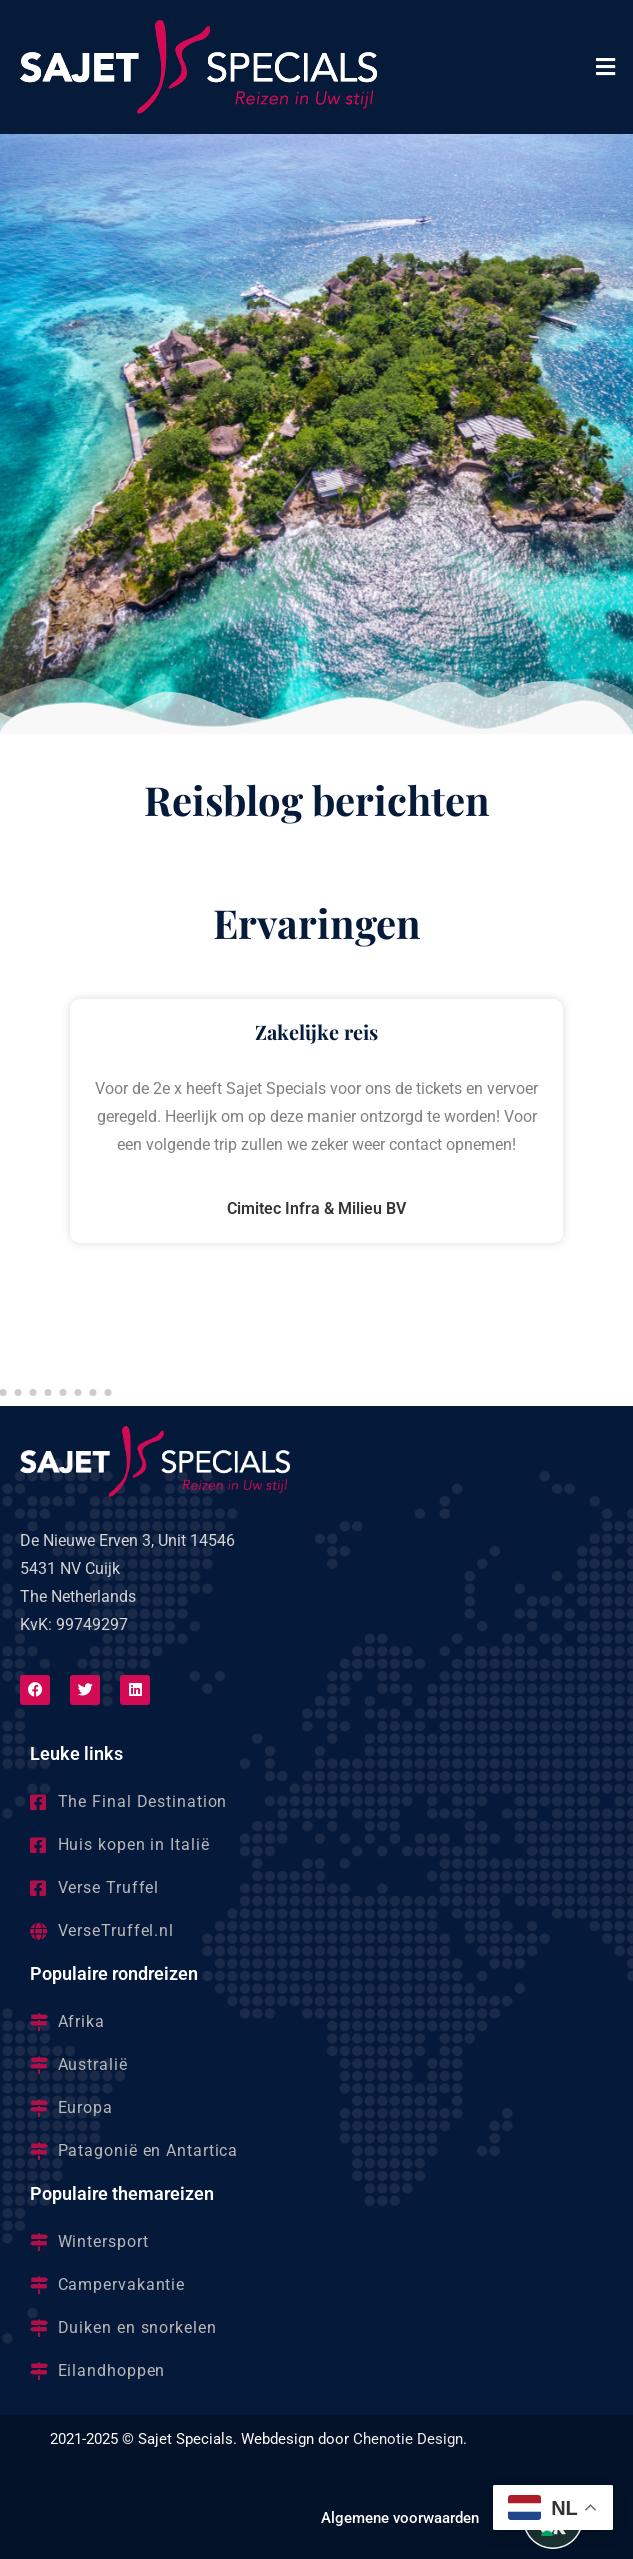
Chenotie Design (408, 2439)
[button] (606, 67)
